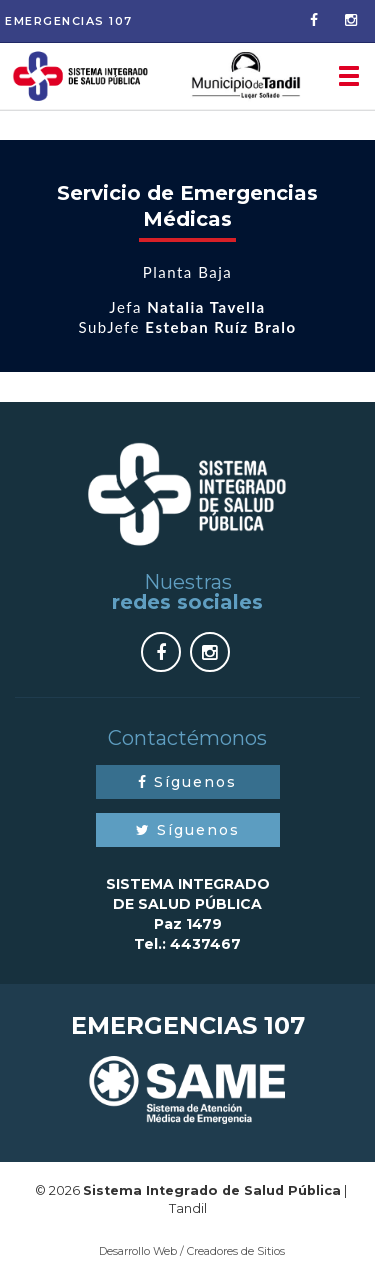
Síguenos (187, 782)
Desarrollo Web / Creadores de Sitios (192, 1251)
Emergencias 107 (69, 21)
